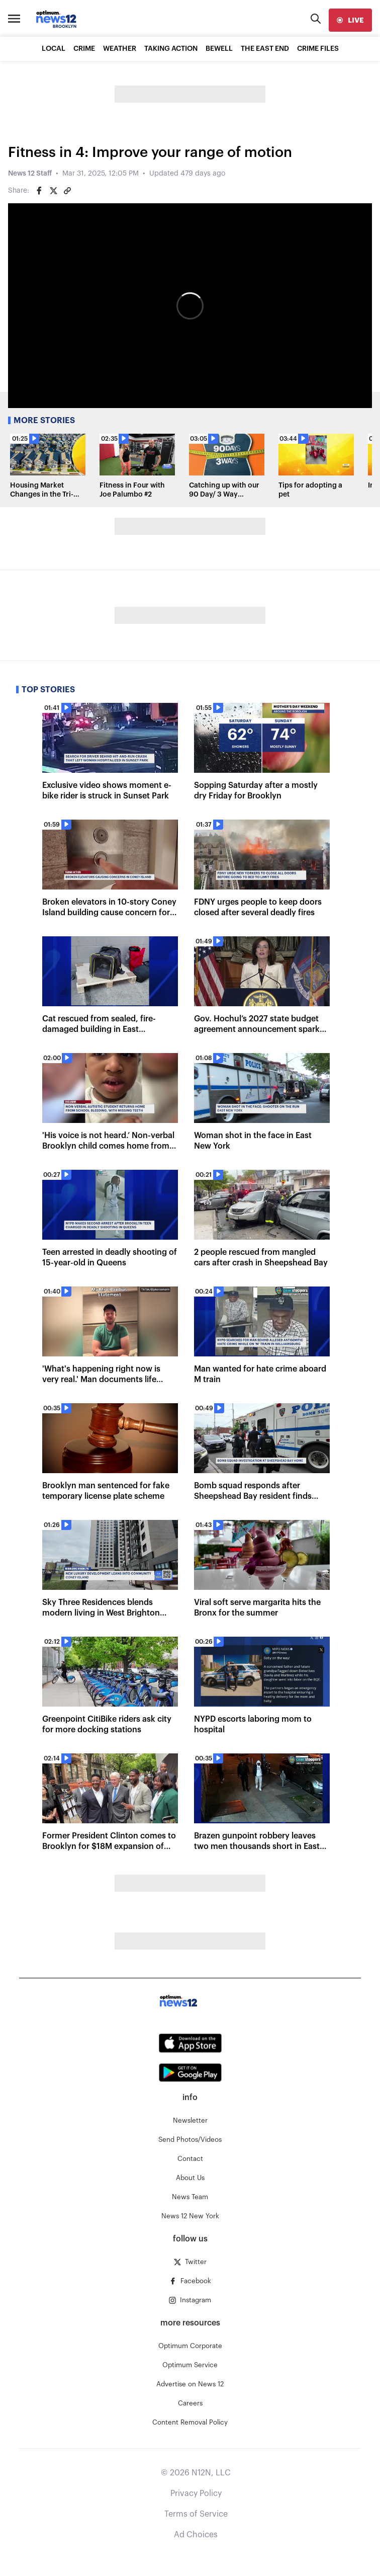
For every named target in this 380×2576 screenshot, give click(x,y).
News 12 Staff (30, 173)
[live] (350, 20)
